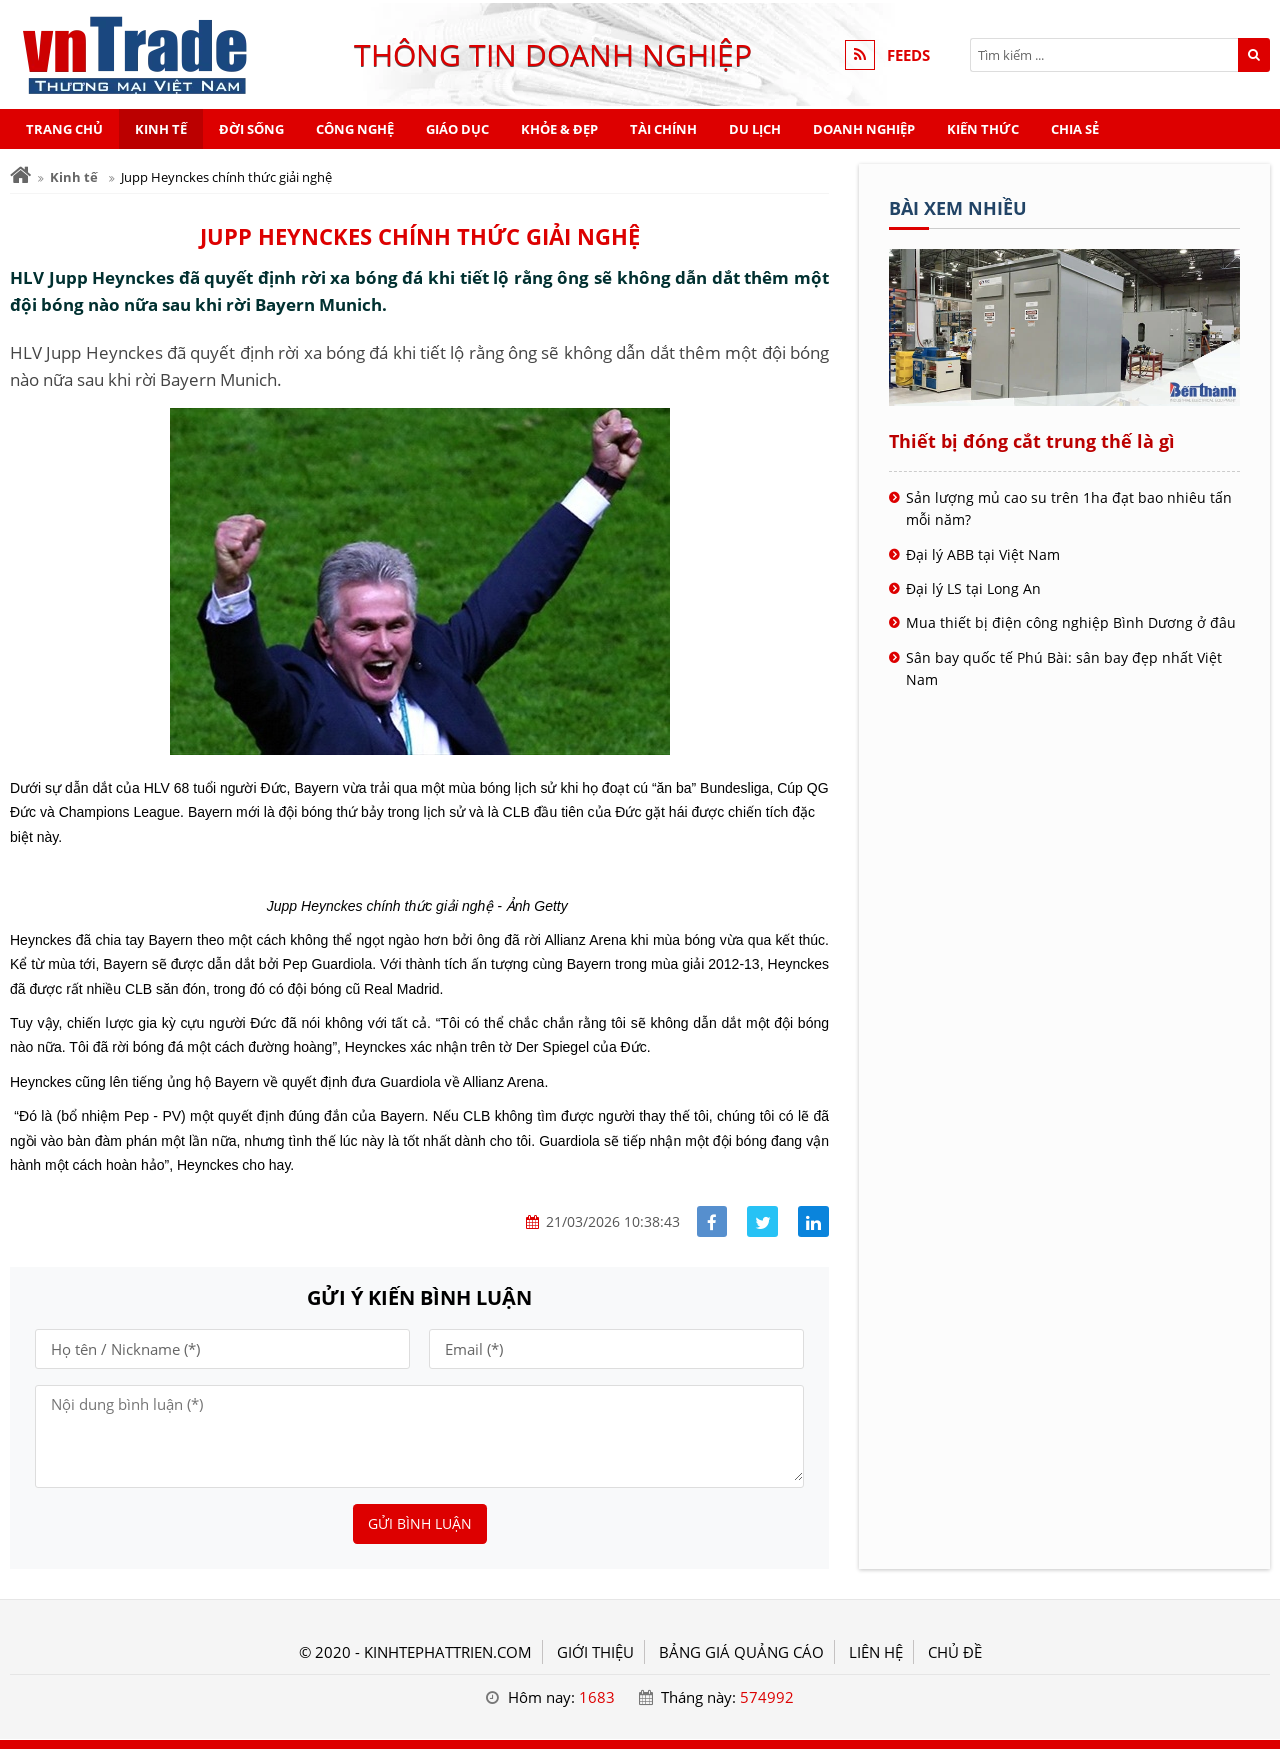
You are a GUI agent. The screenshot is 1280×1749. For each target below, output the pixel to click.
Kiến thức (983, 129)
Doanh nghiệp (864, 129)
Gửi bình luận (420, 1523)
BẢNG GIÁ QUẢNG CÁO (741, 1652)
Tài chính (663, 129)
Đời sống (251, 129)
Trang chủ (64, 129)
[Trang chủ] (20, 175)
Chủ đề (955, 1652)
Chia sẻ (1075, 129)
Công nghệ (355, 129)
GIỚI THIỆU (595, 1652)
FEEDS (908, 55)
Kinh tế (161, 129)
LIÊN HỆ (876, 1652)
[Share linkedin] (813, 1221)
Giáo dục (457, 129)
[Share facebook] (712, 1221)
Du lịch (755, 129)
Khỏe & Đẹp (559, 129)
